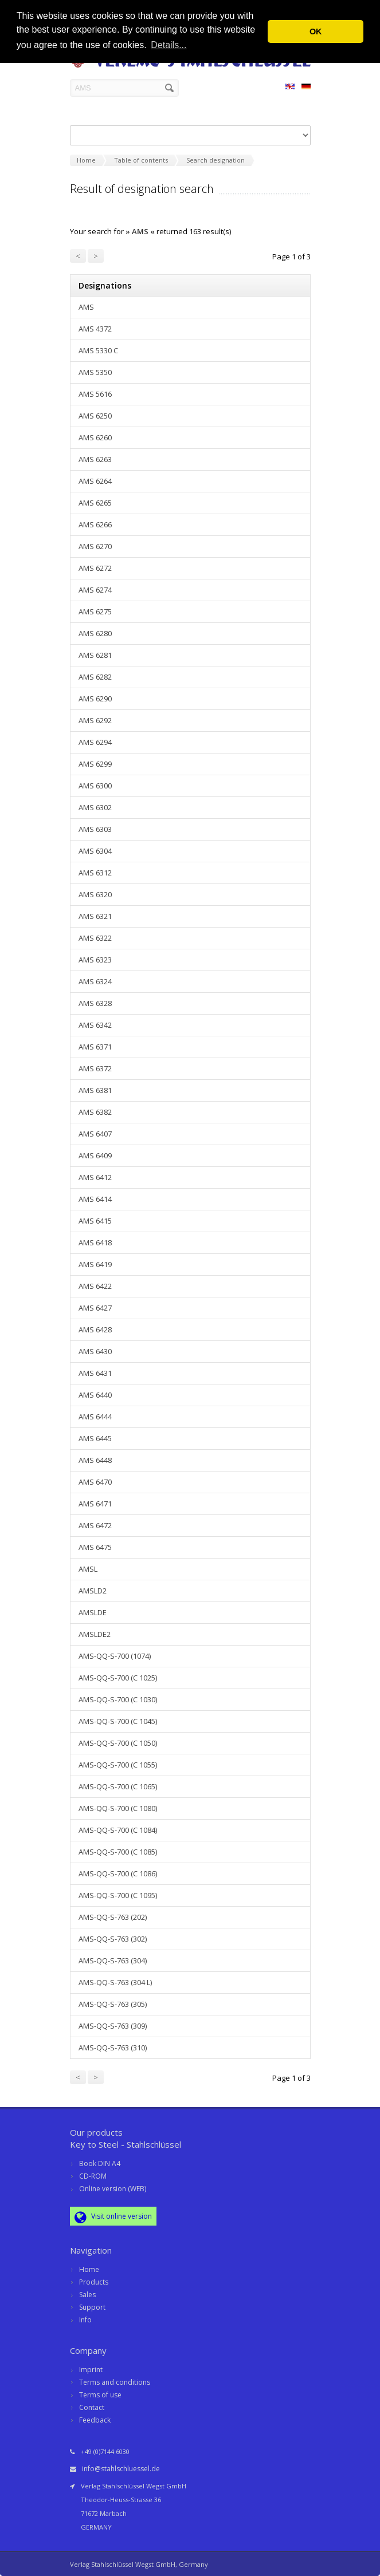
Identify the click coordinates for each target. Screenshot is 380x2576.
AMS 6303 (95, 829)
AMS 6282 (95, 677)
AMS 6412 (95, 1177)
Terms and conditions (114, 2382)
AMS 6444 (95, 1416)
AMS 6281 (95, 655)
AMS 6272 (95, 568)
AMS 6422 (95, 1286)
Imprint (91, 2369)
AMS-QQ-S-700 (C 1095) (118, 1895)
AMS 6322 (95, 938)
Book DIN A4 (99, 2163)
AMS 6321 (95, 916)
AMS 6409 (95, 1155)
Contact (91, 2407)
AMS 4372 (95, 329)
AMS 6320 (95, 894)
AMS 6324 (95, 981)
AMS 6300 (95, 785)
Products (93, 2282)
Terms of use (100, 2395)
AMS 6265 (95, 503)
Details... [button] (168, 45)
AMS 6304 (95, 851)
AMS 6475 (95, 1547)
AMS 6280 (95, 633)
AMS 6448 (95, 1460)
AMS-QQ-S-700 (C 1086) (118, 1873)
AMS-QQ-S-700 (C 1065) (118, 1786)
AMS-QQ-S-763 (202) (113, 1917)
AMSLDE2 (95, 1634)
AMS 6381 (95, 1090)
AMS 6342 (95, 1025)
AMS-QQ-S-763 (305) (113, 2004)
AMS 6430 (95, 1351)
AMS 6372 (95, 1068)
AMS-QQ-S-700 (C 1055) (118, 1765)
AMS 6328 (95, 1003)
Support (92, 2307)
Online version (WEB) (112, 2189)
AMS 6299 (95, 764)
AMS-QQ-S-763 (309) (113, 2026)
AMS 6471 (95, 1503)
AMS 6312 (95, 872)
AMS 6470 (95, 1482)
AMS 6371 (95, 1047)
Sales (87, 2294)
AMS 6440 (95, 1395)
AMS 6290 (95, 698)
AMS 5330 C (98, 350)
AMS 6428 (95, 1329)
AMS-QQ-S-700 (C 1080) (118, 1808)
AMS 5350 (95, 372)
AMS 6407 (95, 1134)
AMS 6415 (95, 1221)
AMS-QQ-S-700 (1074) (115, 1656)
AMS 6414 (95, 1199)
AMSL (88, 1569)
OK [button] (316, 31)
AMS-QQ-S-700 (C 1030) (118, 1699)
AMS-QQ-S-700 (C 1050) (118, 1743)
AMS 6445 (95, 1438)
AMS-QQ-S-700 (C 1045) (118, 1721)
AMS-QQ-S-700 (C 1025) (118, 1677)
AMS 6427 (95, 1308)
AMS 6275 (95, 611)
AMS (86, 307)
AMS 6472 (95, 1525)
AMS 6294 (95, 742)
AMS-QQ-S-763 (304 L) (115, 1982)
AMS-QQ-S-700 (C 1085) (118, 1852)
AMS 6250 (95, 416)
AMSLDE (93, 1612)
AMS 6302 (95, 807)
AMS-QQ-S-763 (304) (113, 1960)
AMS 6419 (95, 1264)
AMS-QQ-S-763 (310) (113, 2047)
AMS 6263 (95, 459)
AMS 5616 (95, 394)
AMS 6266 (95, 524)
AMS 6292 (95, 720)
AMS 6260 (95, 437)
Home (89, 2269)
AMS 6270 (95, 546)
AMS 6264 (95, 481)
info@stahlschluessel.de (121, 2469)
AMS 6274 (95, 590)
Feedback (95, 2420)
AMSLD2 (93, 1590)
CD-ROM (93, 2176)
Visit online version (113, 2217)
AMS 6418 (95, 1242)
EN (290, 88)
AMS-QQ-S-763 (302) (113, 1939)
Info (85, 2320)
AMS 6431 (95, 1373)
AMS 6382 (95, 1112)
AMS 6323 (95, 959)
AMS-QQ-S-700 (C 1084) (118, 1830)
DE (306, 88)
